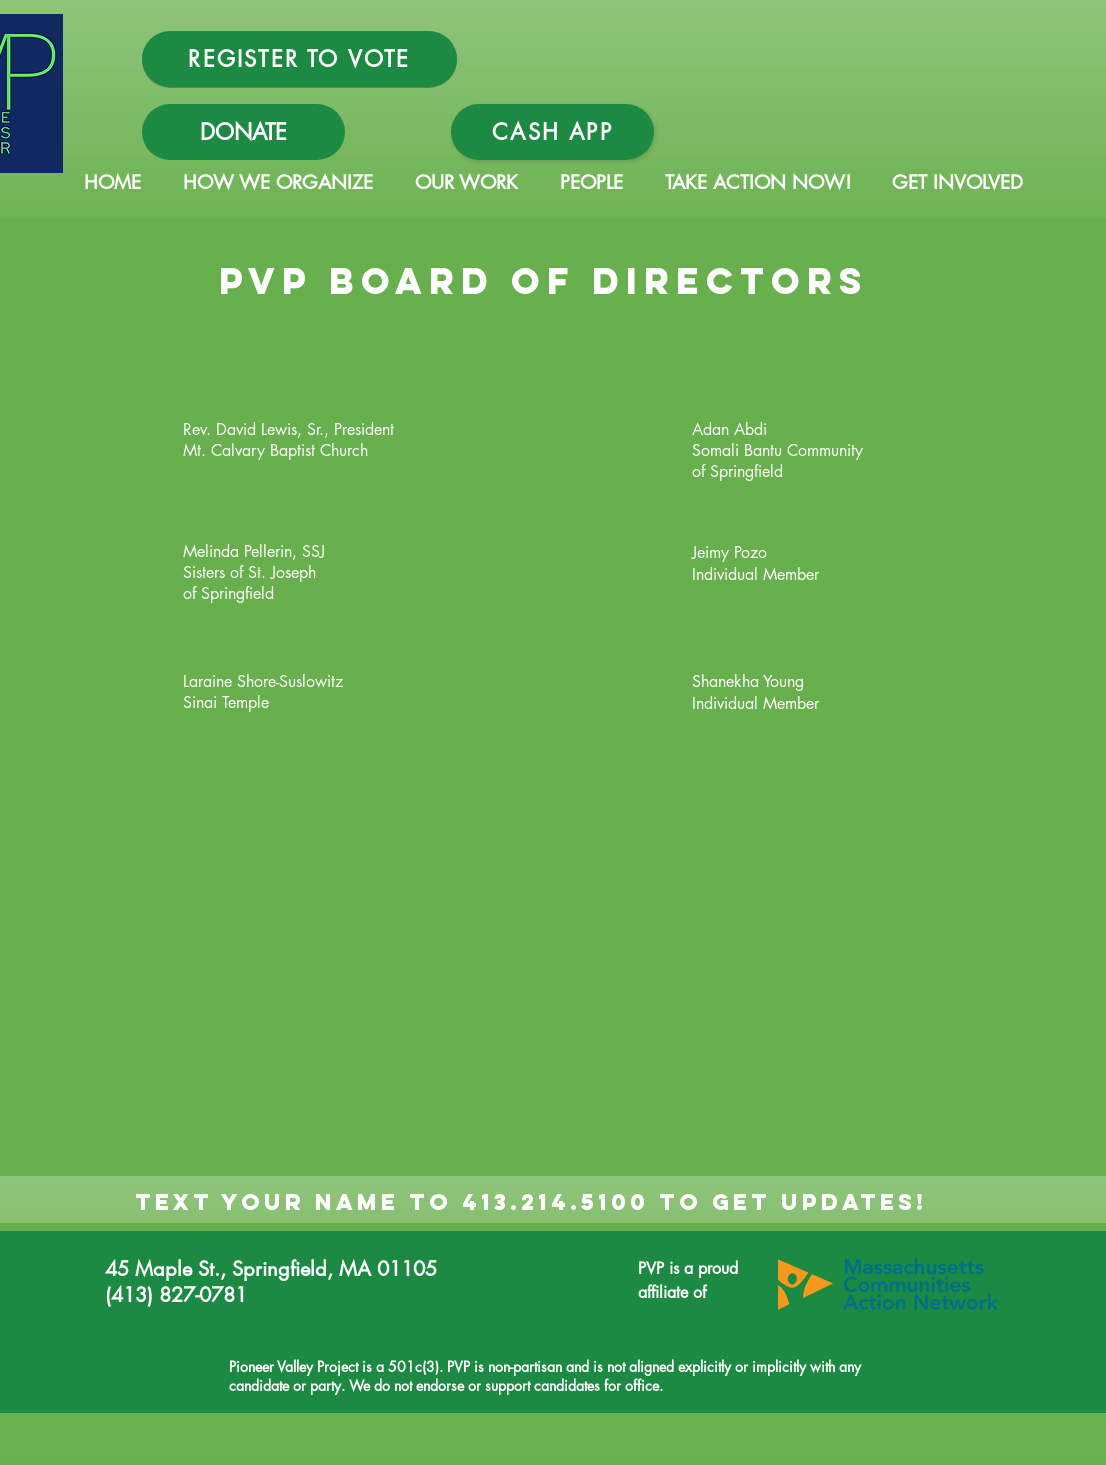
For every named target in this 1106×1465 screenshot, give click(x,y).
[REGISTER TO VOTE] (299, 59)
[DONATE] (243, 132)
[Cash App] (552, 132)
